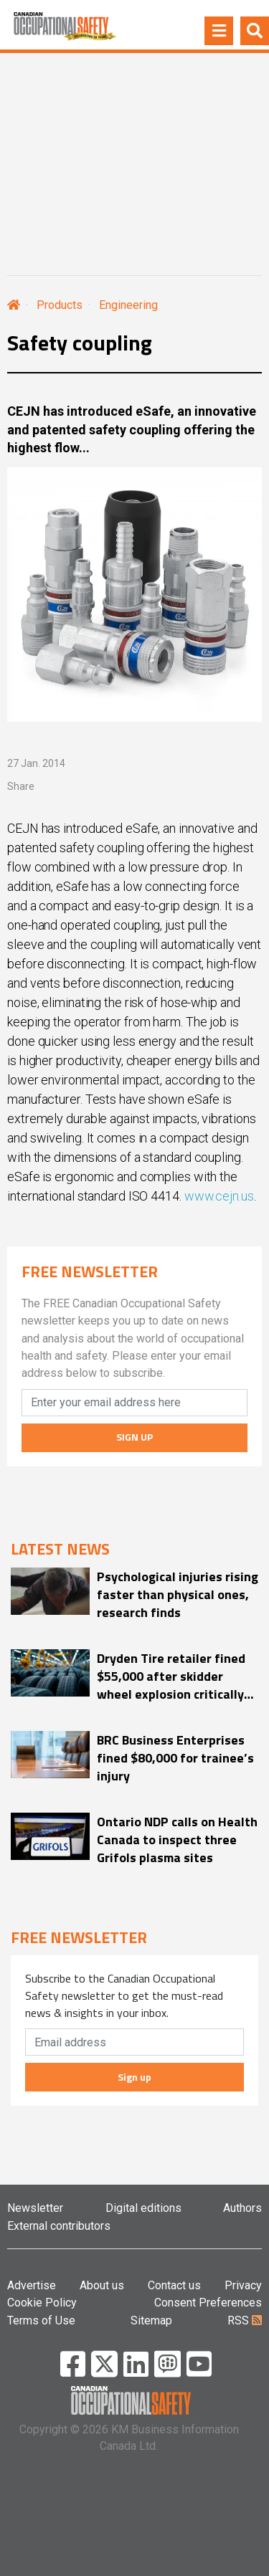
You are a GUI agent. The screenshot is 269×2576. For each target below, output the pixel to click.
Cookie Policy (42, 2302)
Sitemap (151, 2320)
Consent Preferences (208, 2302)
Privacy (243, 2285)
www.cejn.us (219, 1195)
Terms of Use (41, 2320)
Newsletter (35, 2208)
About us (102, 2285)
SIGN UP (134, 1436)
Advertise (31, 2285)
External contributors (58, 2226)
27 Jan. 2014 (36, 763)
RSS (244, 2320)
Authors (242, 2208)
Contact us (174, 2285)
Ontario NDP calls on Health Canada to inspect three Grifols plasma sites (177, 1839)
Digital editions (143, 2208)
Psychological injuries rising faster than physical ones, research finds (177, 1594)
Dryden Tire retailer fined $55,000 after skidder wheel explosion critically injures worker (171, 1676)
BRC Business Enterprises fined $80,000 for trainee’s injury (175, 1758)
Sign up (134, 2076)
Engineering (128, 305)
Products (59, 305)
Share (20, 786)
